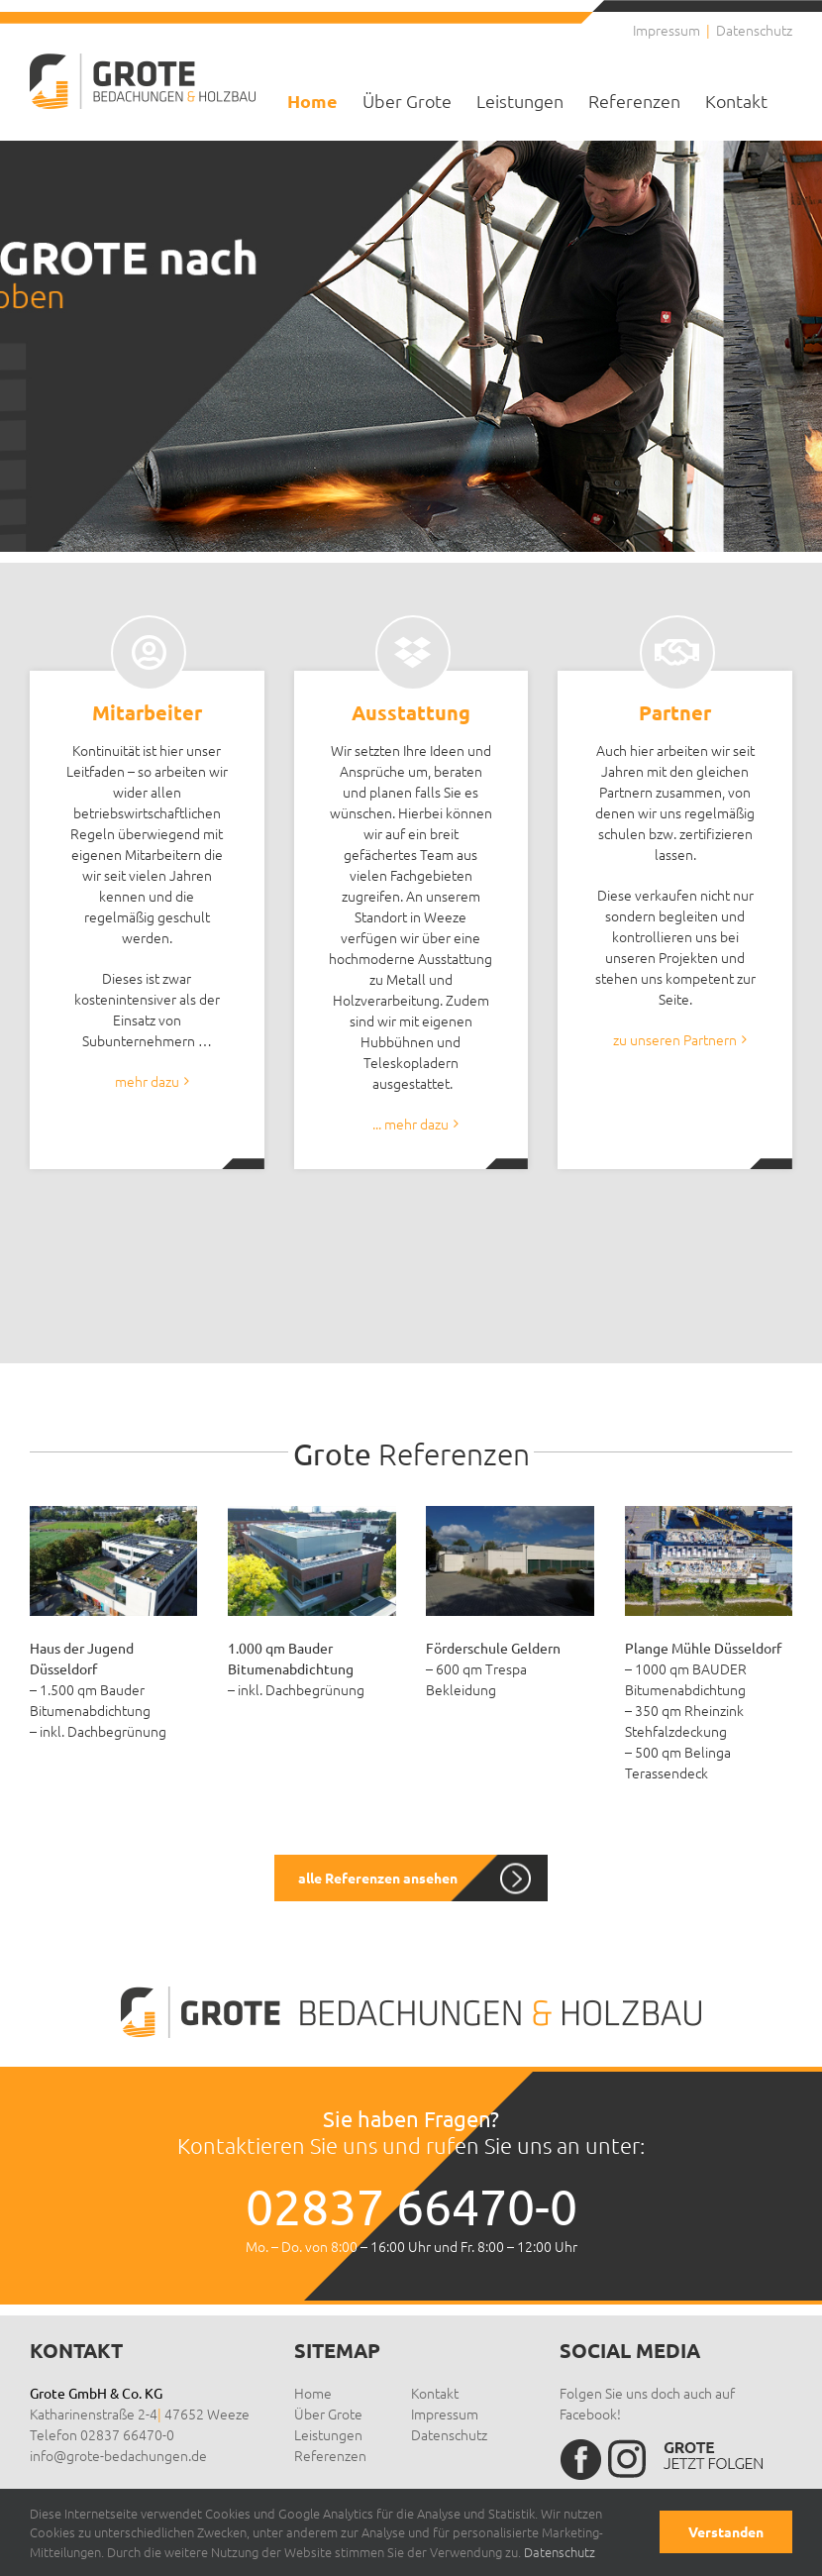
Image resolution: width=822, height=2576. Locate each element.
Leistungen (328, 2434)
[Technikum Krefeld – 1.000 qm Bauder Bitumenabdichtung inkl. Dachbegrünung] (311, 1513)
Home (313, 2393)
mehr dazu (147, 1081)
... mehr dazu (410, 1123)
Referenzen (330, 2455)
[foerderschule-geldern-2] (509, 1513)
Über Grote (328, 2413)
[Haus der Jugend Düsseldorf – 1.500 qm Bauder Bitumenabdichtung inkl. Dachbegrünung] (113, 1513)
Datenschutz (449, 2434)
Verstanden (726, 2531)
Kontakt (435, 2393)
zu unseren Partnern (675, 1039)
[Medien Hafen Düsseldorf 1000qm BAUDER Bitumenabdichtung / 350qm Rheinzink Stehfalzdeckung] (708, 1513)
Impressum (444, 2413)
